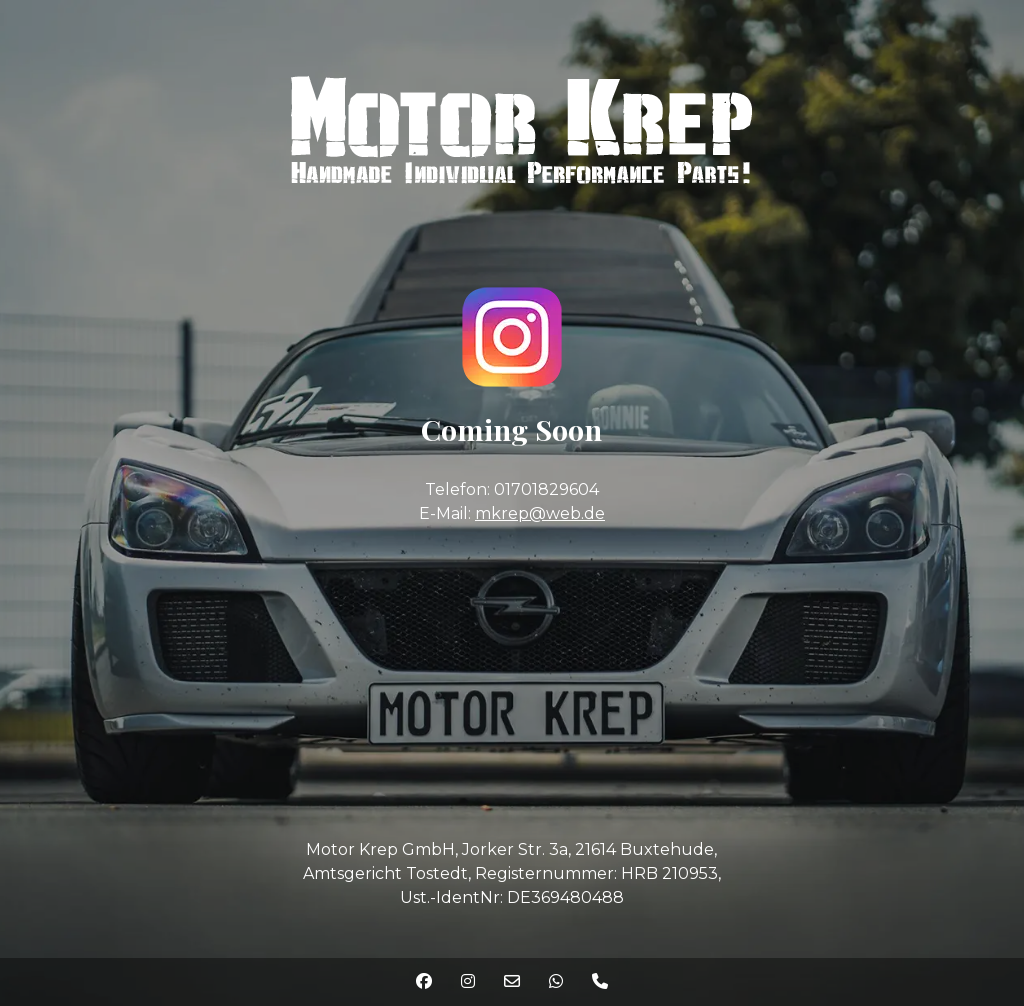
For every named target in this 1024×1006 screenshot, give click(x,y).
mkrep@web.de (540, 513)
